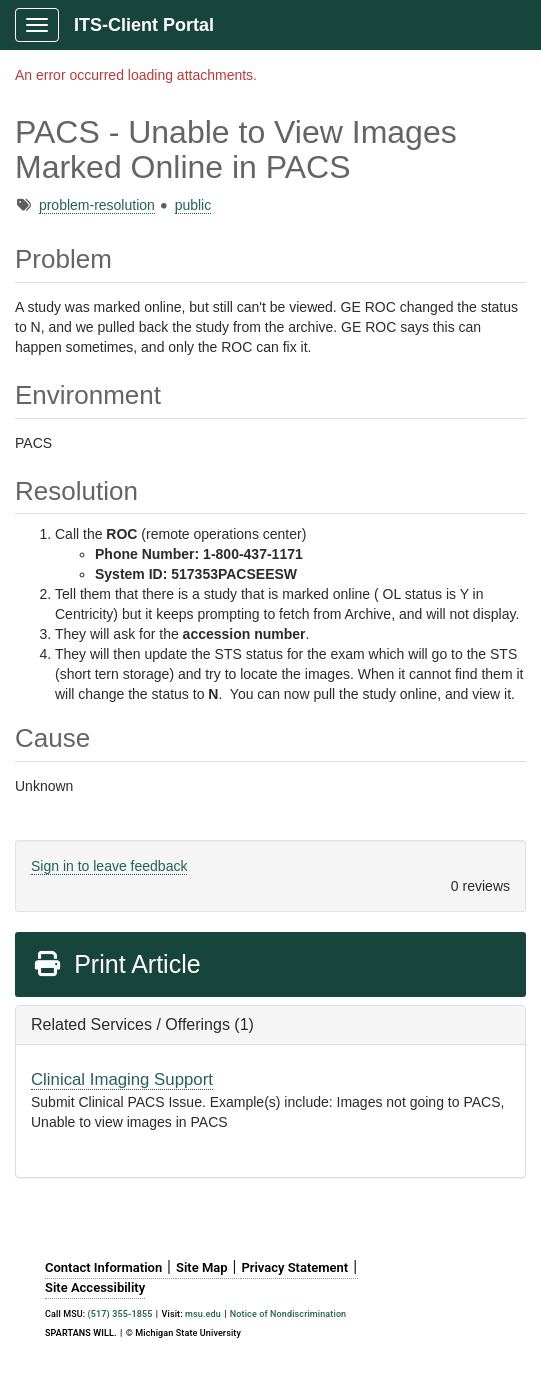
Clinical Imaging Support (122, 1079)
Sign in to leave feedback (109, 866)
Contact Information (103, 1267)
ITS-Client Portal (144, 25)
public (193, 205)
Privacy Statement (294, 1267)
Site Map (202, 1267)
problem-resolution (97, 205)
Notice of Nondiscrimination (288, 1314)
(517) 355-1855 (120, 1314)
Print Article (116, 964)
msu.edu (203, 1314)
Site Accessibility (95, 1287)
